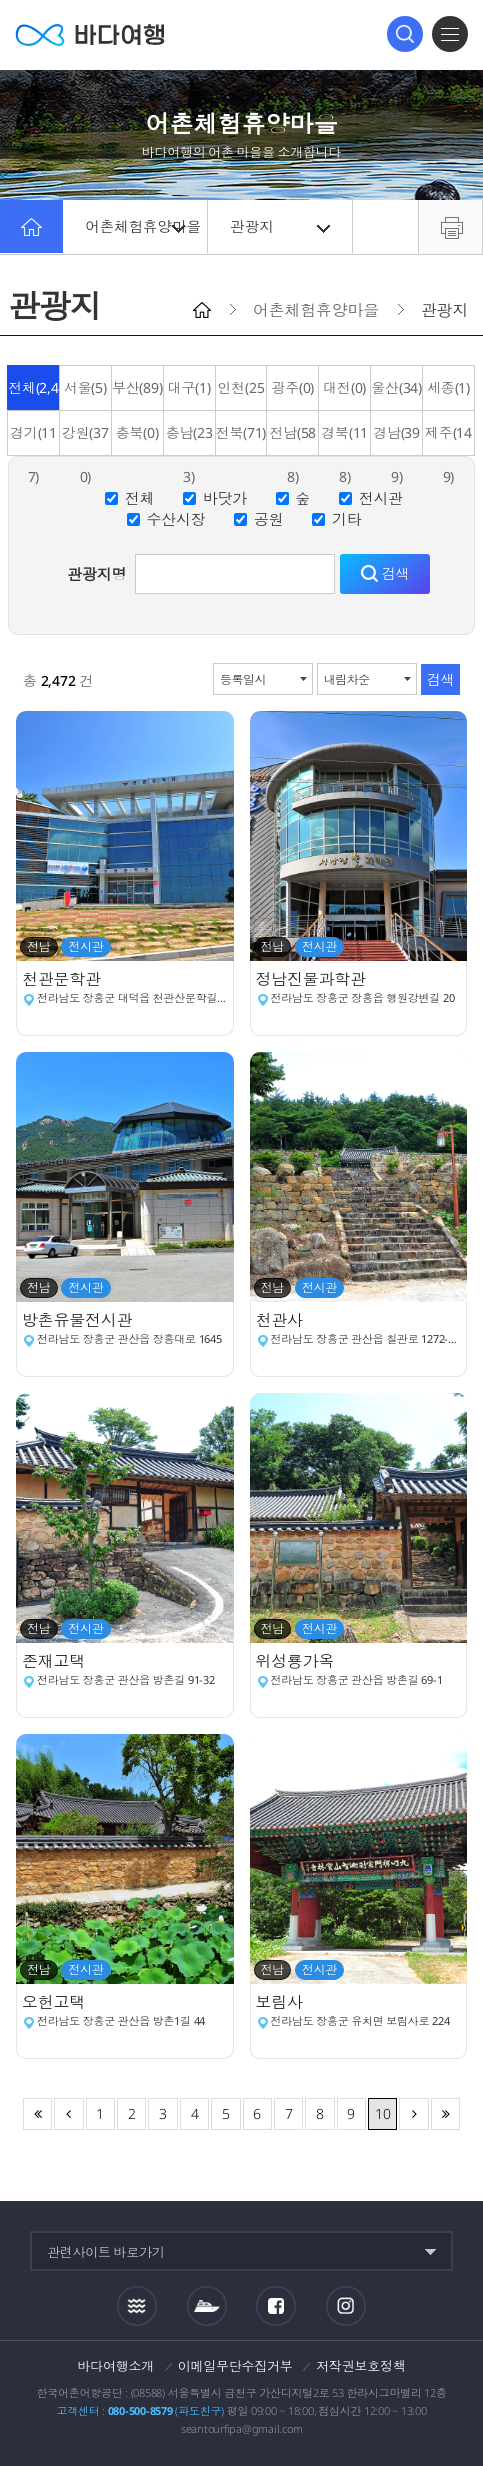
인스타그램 (346, 2306)
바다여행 (90, 34)
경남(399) (396, 439)
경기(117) (33, 439)
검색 (405, 34)
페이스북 (276, 2306)
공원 (269, 519)
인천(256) (241, 394)
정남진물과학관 (313, 979)
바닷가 (225, 498)
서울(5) (85, 387)
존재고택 (55, 1661)
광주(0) (292, 387)
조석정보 (137, 2306)
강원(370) (85, 439)
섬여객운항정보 (207, 2306)
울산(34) (396, 387)
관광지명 (96, 574)
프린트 (450, 227)
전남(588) (292, 439)
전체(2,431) (33, 394)
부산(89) (137, 387)
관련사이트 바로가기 (106, 2252)
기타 (347, 519)
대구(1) (189, 387)
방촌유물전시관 (79, 1320)
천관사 (281, 1320)
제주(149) (448, 439)
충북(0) (137, 432)
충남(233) (189, 439)
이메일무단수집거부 (235, 2366)
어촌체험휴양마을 (147, 227)
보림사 (281, 2002)
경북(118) (344, 439)
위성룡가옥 (297, 1661)
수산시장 (175, 519)
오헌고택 (55, 2002)
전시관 (381, 498)
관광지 (281, 227)
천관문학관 (63, 979)
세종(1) (448, 387)
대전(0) (344, 387)
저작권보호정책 (360, 2366)
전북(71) (241, 432)
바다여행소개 (116, 2366)
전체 (140, 498)
